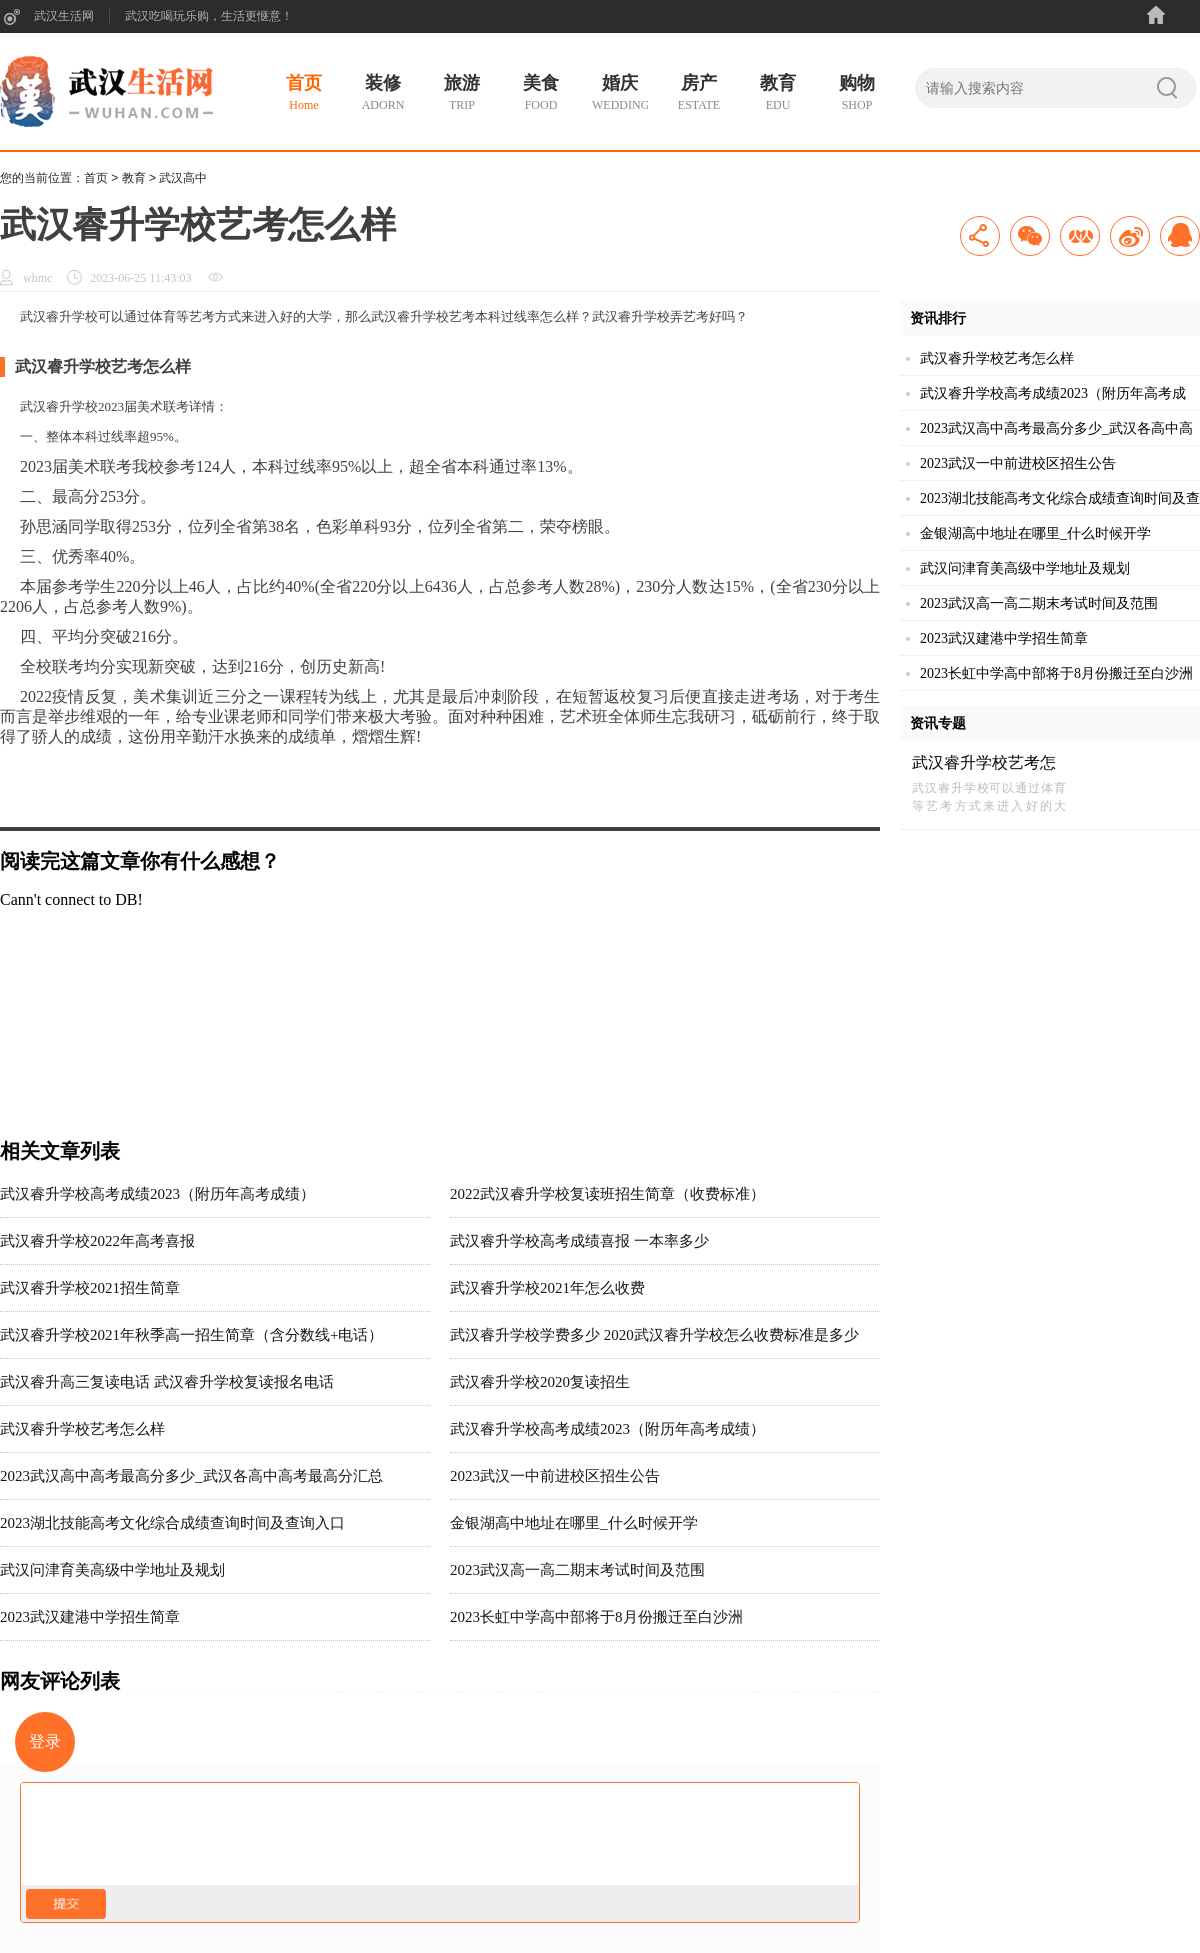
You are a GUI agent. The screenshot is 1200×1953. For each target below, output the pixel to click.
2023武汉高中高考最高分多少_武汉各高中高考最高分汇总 (191, 1476)
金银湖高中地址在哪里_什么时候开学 (574, 1523)
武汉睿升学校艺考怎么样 (82, 1429)
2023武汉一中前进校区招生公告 (555, 1476)
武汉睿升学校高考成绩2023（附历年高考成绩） (607, 1429)
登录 (45, 1741)
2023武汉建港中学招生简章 (90, 1617)
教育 (134, 178)
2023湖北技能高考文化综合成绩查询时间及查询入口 (172, 1523)
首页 (96, 178)
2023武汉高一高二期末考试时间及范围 (577, 1570)
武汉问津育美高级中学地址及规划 (112, 1570)
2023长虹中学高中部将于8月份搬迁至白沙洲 (596, 1617)
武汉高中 (183, 178)
